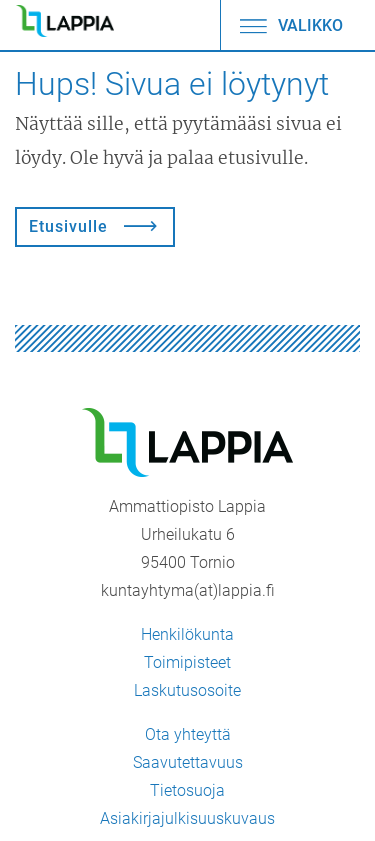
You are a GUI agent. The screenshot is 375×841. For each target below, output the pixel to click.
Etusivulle (68, 226)
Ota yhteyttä (188, 734)
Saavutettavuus (188, 762)
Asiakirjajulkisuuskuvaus (187, 818)
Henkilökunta (187, 634)
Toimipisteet (187, 662)
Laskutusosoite (187, 690)
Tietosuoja (187, 790)
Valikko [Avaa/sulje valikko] (290, 25)
